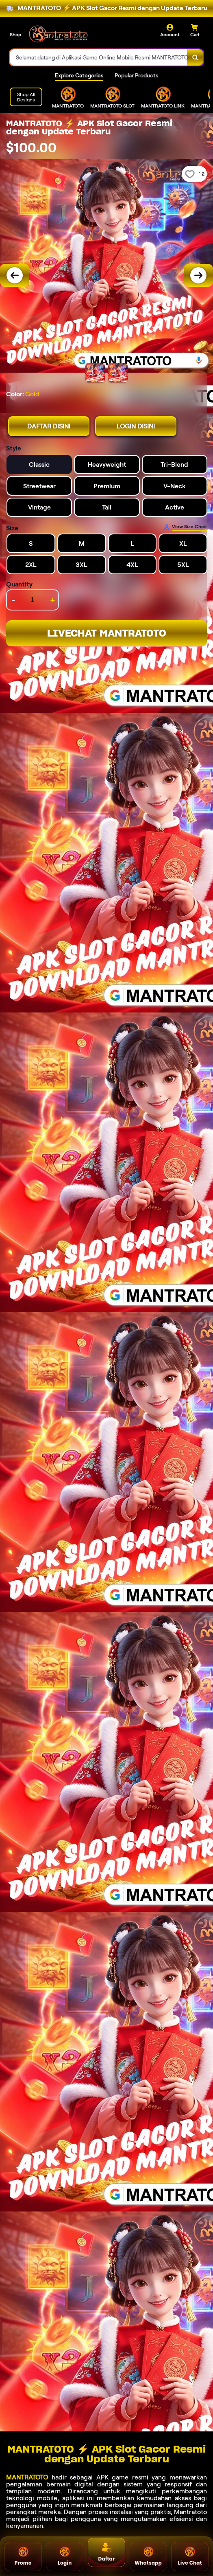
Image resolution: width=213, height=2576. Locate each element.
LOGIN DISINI (136, 426)
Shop (15, 34)
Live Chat (190, 2556)
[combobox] (98, 57)
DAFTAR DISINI (48, 426)
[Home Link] (58, 33)
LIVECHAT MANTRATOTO (106, 633)
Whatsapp (148, 2556)
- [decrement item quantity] (13, 599)
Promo (23, 2556)
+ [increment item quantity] (52, 599)
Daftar (106, 2552)
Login (65, 2556)
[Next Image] (198, 275)
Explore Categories (79, 75)
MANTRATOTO (27, 2477)
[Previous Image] (14, 275)
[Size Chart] (185, 527)
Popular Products (136, 75)
